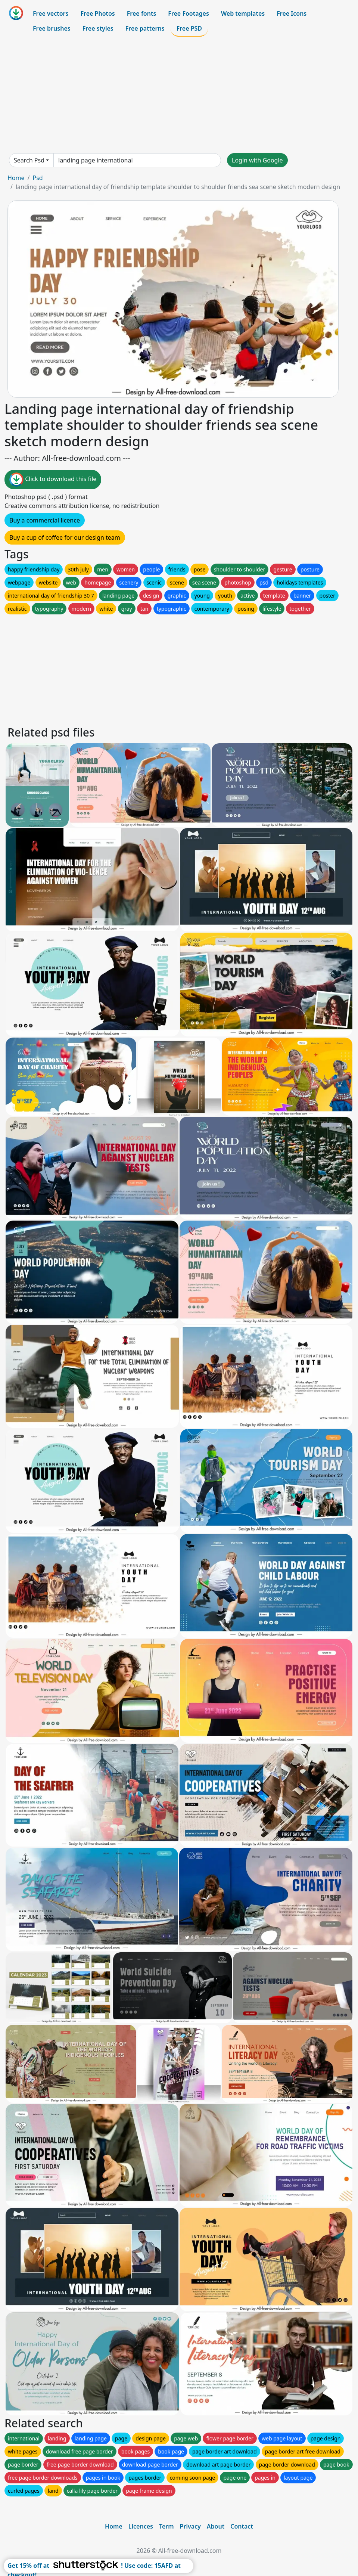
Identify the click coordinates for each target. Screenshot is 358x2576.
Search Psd (29, 160)
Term (166, 2526)
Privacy (190, 2526)
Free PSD (189, 28)
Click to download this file (52, 479)
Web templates (243, 13)
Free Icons (291, 13)
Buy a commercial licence (44, 520)
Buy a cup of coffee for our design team (64, 537)
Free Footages (188, 13)
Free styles (98, 28)
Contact (241, 2526)
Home (16, 178)
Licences (140, 2526)
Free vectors (50, 13)
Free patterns (145, 28)
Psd (37, 178)
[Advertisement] (179, 95)
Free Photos (97, 13)
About (215, 2526)
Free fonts (141, 13)
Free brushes (52, 28)
